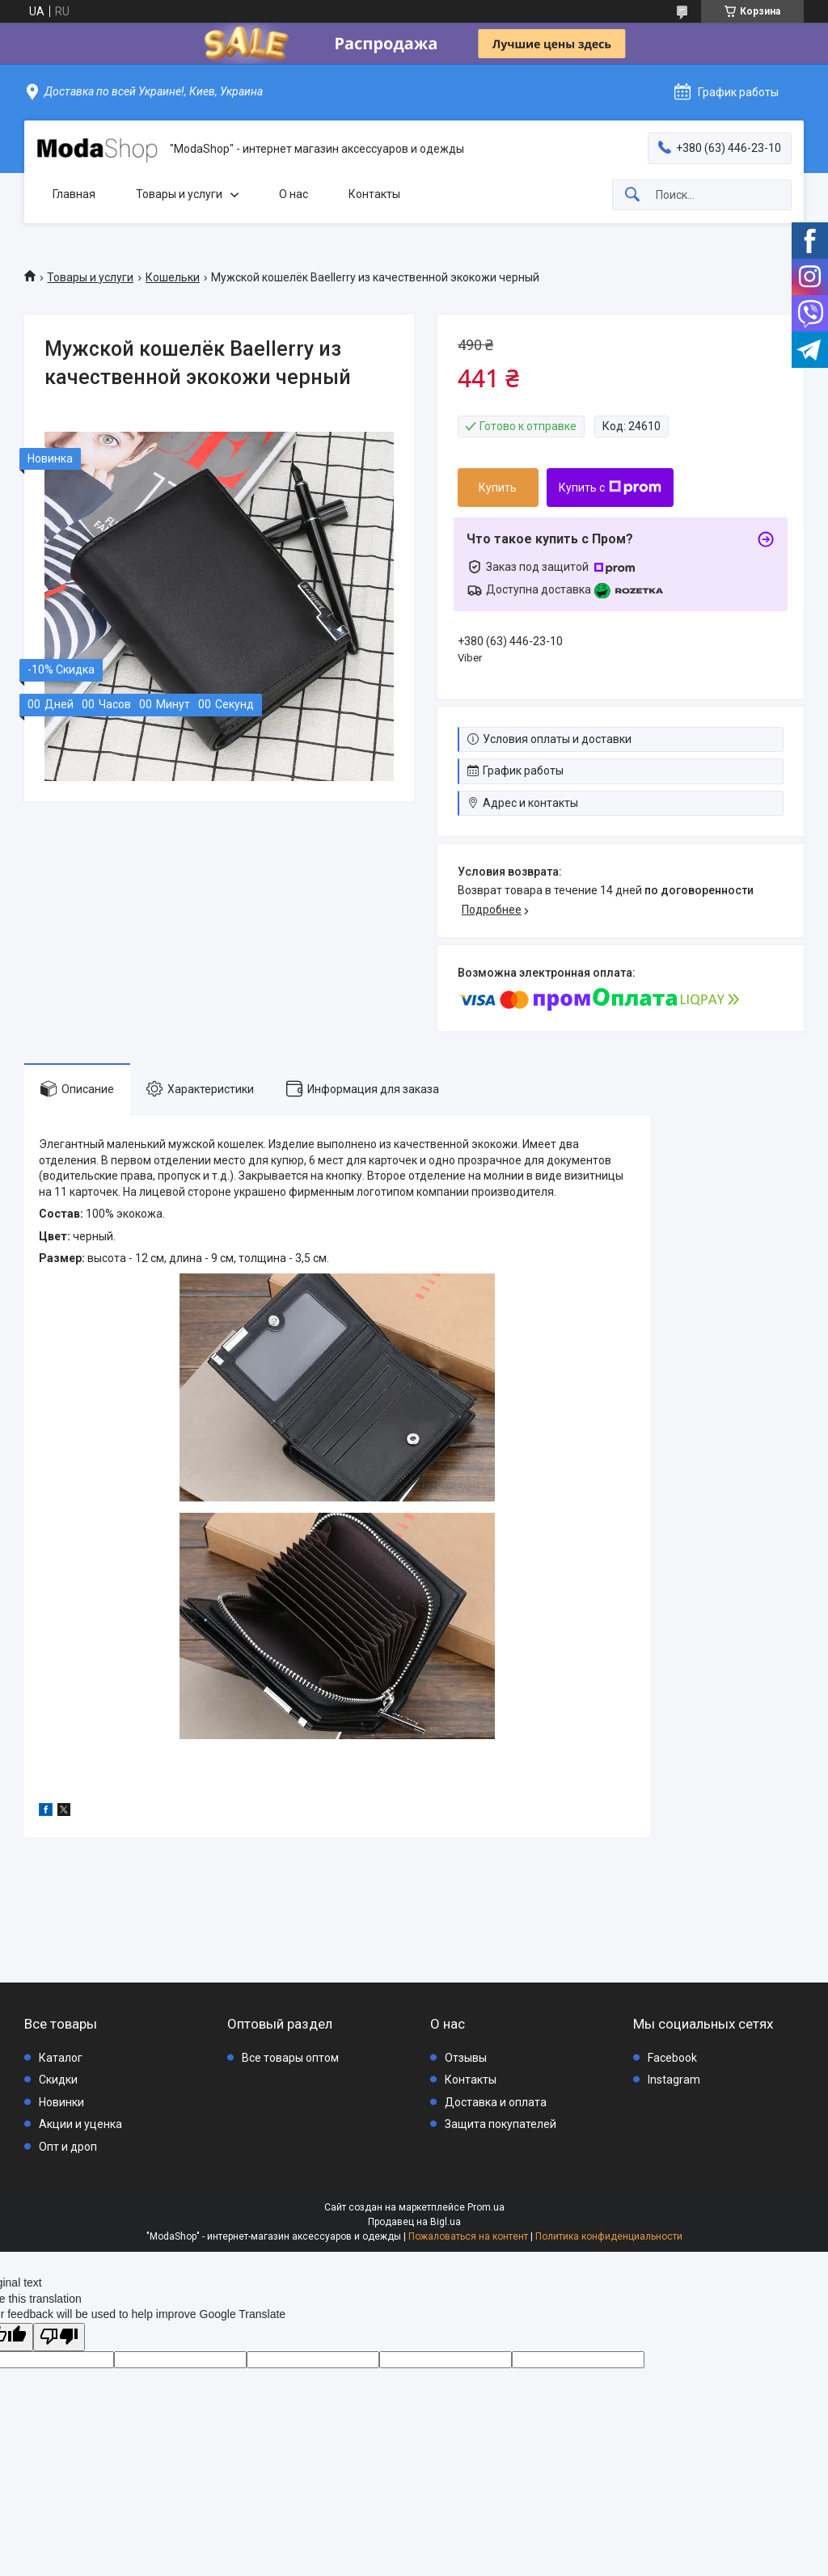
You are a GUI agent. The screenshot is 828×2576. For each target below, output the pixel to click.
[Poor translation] (59, 2337)
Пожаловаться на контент (468, 2236)
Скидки (58, 2079)
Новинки (61, 2102)
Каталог (60, 2057)
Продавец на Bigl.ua (414, 2222)
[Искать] (632, 195)
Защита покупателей (500, 2124)
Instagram (674, 2079)
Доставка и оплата (496, 2102)
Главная (74, 194)
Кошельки (173, 277)
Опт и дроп (68, 2146)
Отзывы (466, 2057)
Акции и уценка (80, 2124)
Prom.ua (486, 2207)
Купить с (610, 487)
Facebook (672, 2057)
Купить (498, 487)
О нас (293, 194)
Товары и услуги (179, 194)
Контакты (374, 194)
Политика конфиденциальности (608, 2236)
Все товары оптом (290, 2057)
